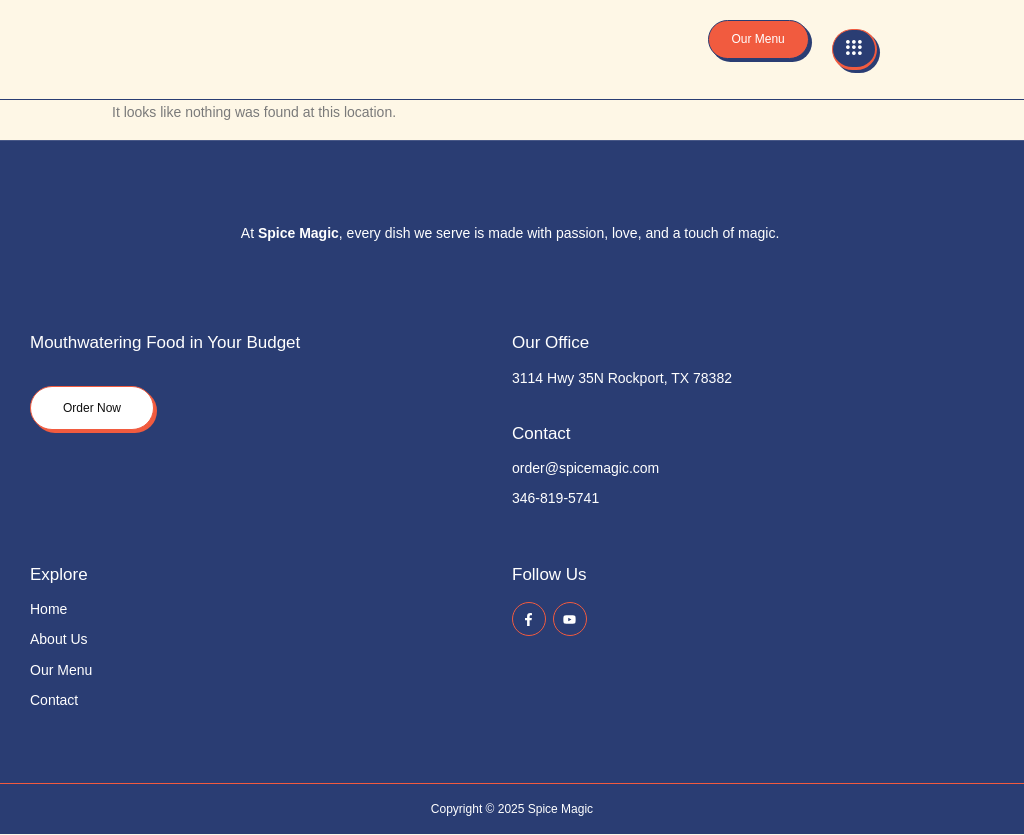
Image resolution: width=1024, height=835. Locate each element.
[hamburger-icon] (854, 50)
